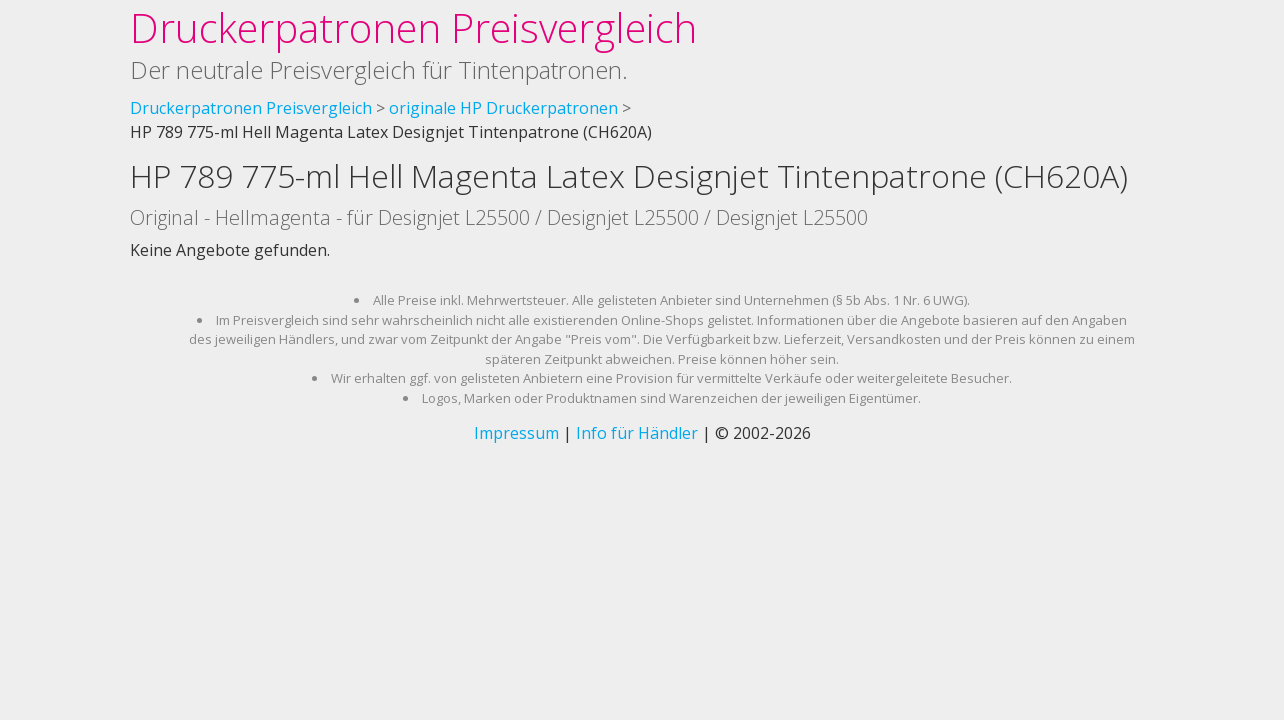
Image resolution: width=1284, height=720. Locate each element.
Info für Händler (637, 433)
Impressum (516, 433)
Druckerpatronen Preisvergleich (413, 27)
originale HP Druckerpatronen (503, 108)
